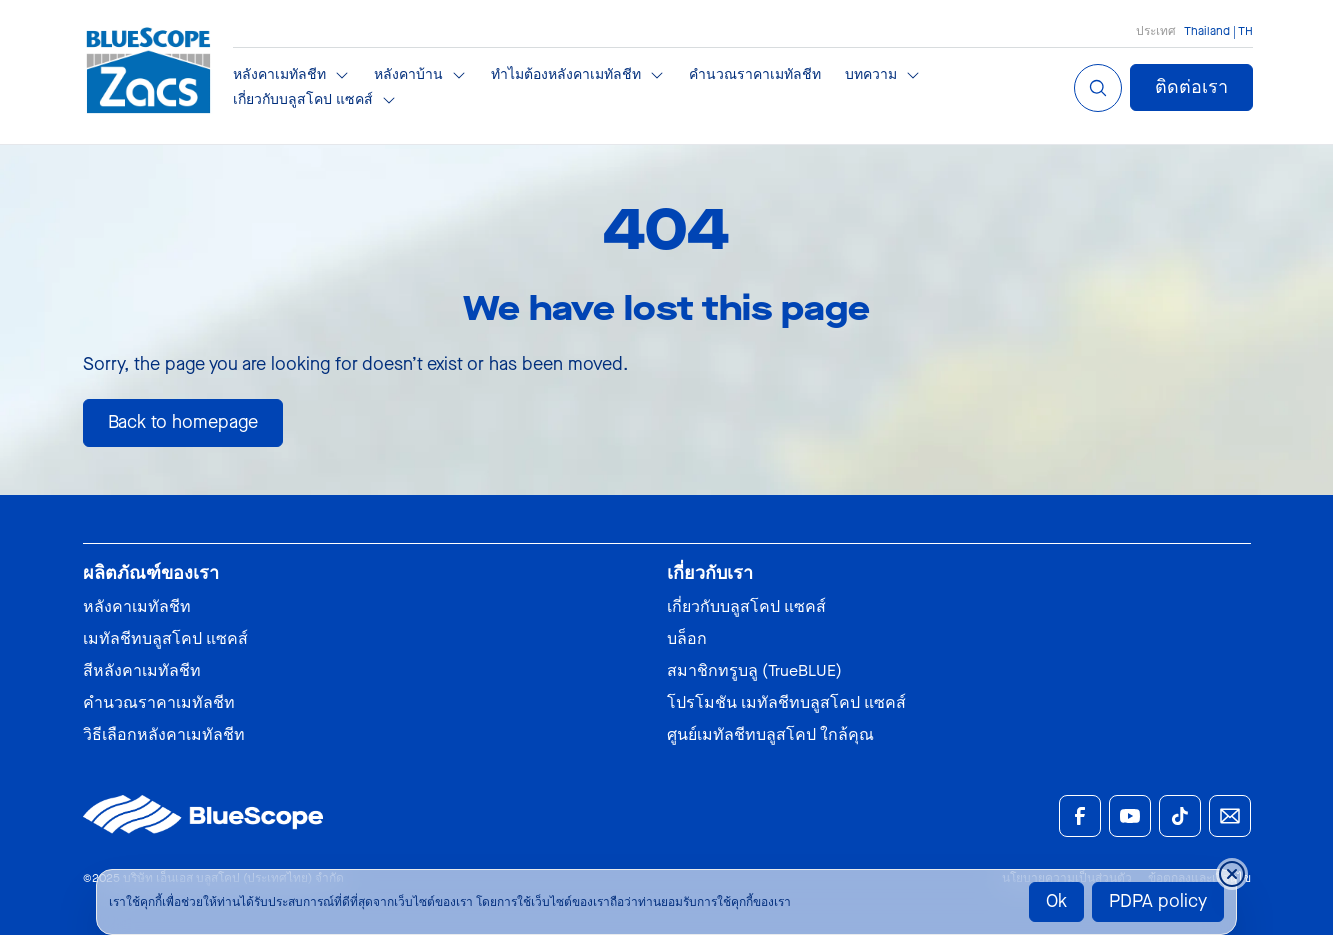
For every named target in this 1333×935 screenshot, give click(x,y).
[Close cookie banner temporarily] (1232, 874)
